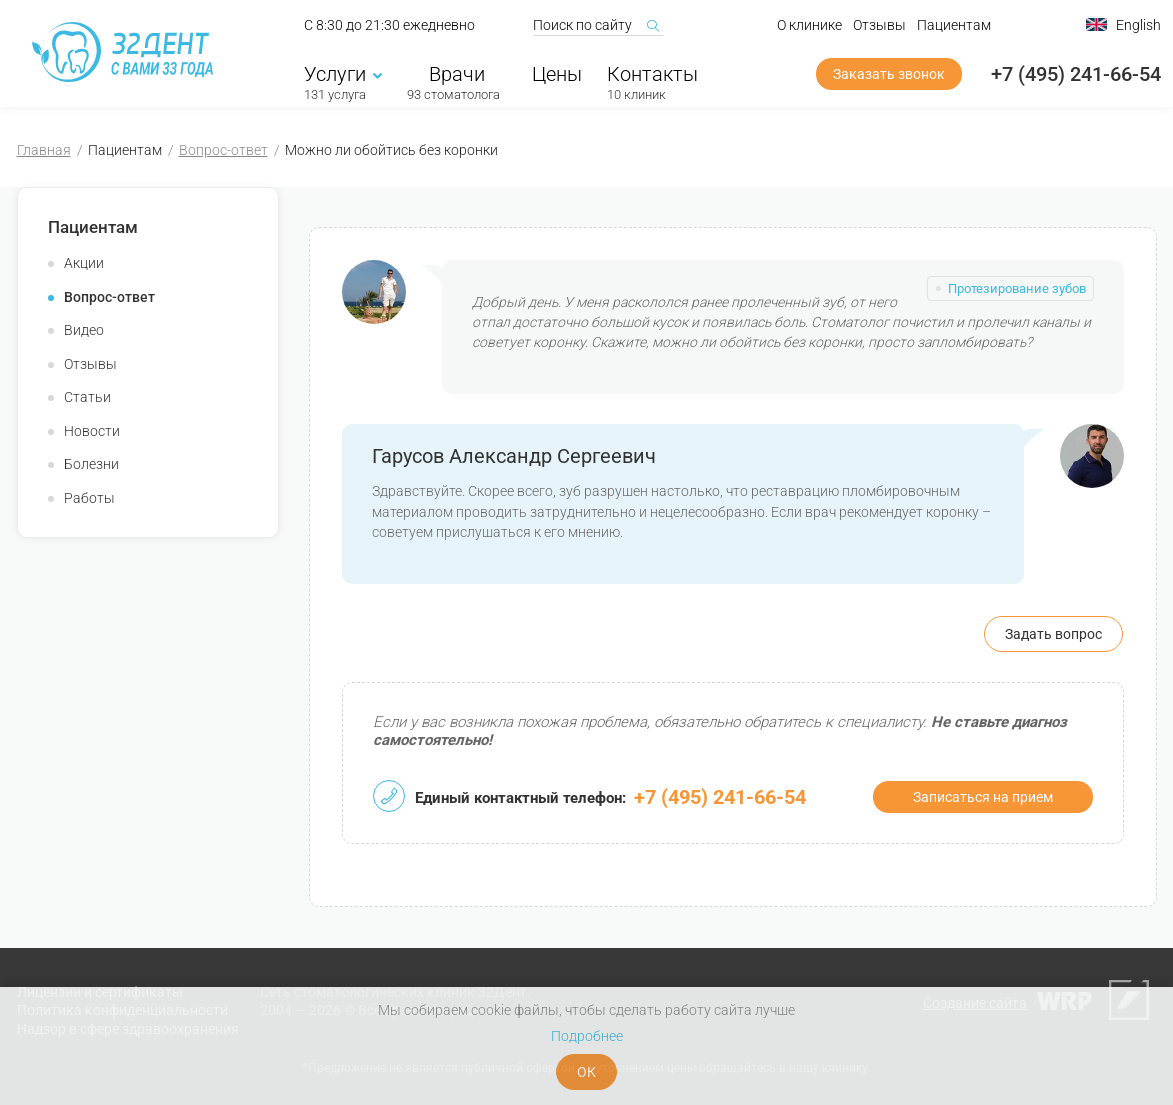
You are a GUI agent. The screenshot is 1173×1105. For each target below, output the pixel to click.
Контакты (652, 77)
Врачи (453, 77)
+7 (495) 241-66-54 (1076, 77)
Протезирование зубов (1017, 288)
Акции (84, 263)
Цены (557, 77)
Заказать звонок (889, 77)
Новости (92, 431)
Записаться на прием (983, 797)
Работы (89, 498)
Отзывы (879, 28)
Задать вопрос (1053, 634)
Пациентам (954, 28)
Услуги (343, 77)
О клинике (809, 28)
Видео (84, 330)
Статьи (87, 397)
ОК (586, 1072)
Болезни (91, 464)
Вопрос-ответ (223, 150)
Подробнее (587, 1036)
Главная (44, 150)
